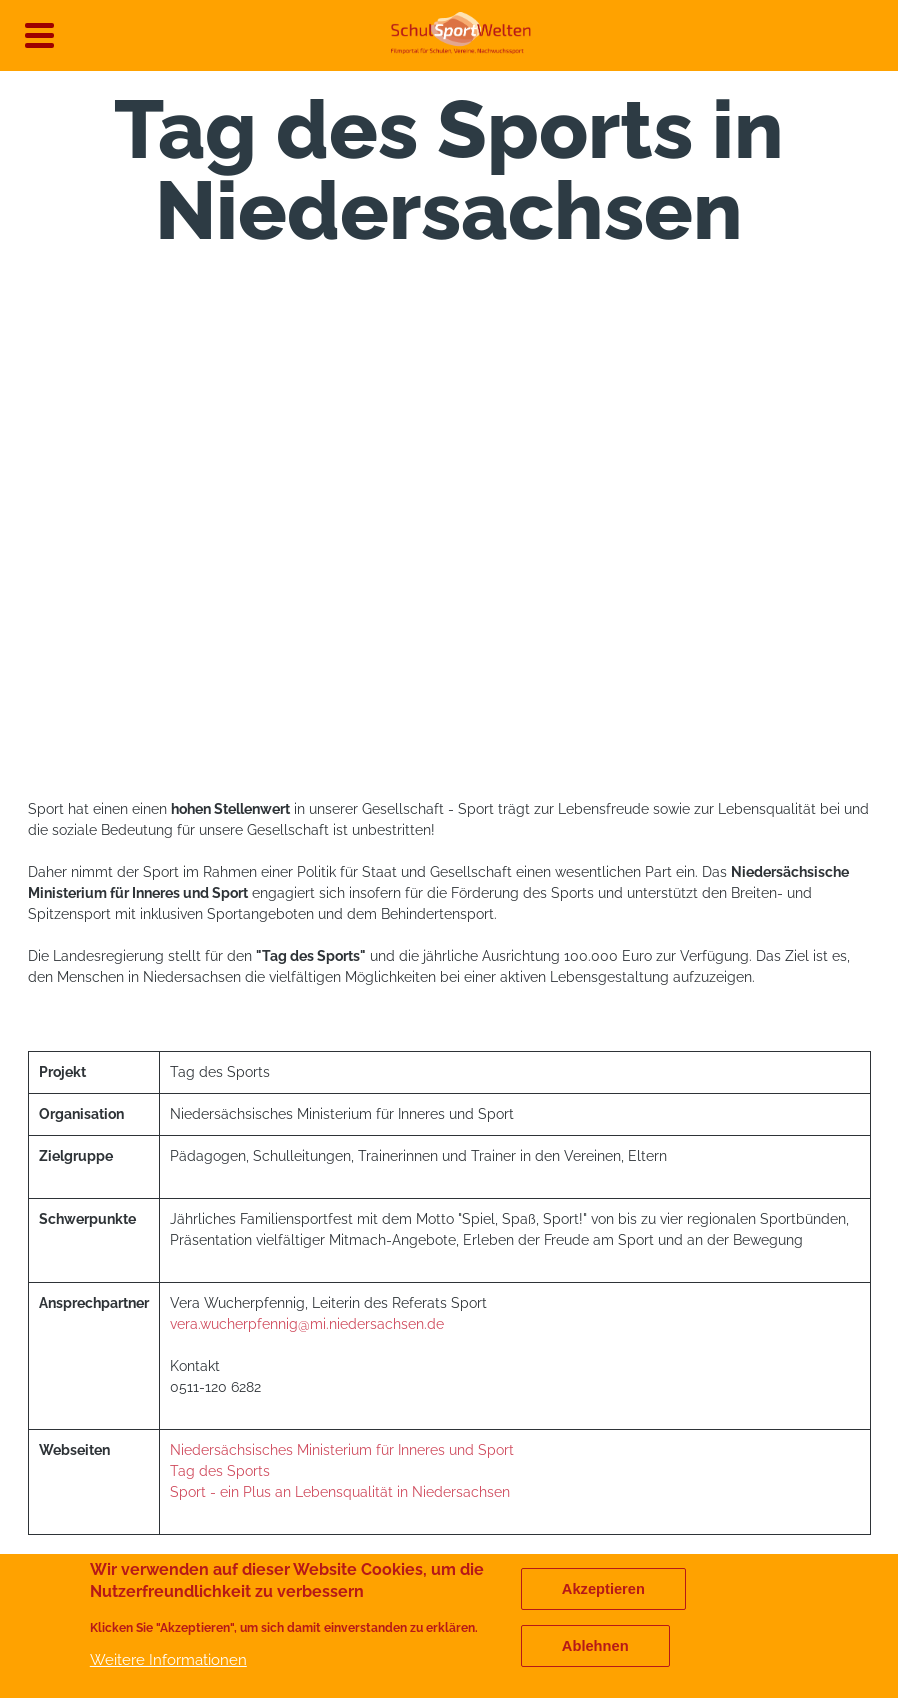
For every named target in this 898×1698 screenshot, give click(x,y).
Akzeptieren (603, 1589)
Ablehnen (595, 1646)
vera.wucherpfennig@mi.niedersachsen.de (307, 1324)
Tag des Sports (220, 1471)
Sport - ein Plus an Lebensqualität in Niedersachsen (340, 1492)
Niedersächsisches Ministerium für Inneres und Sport (342, 1450)
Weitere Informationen (168, 1659)
